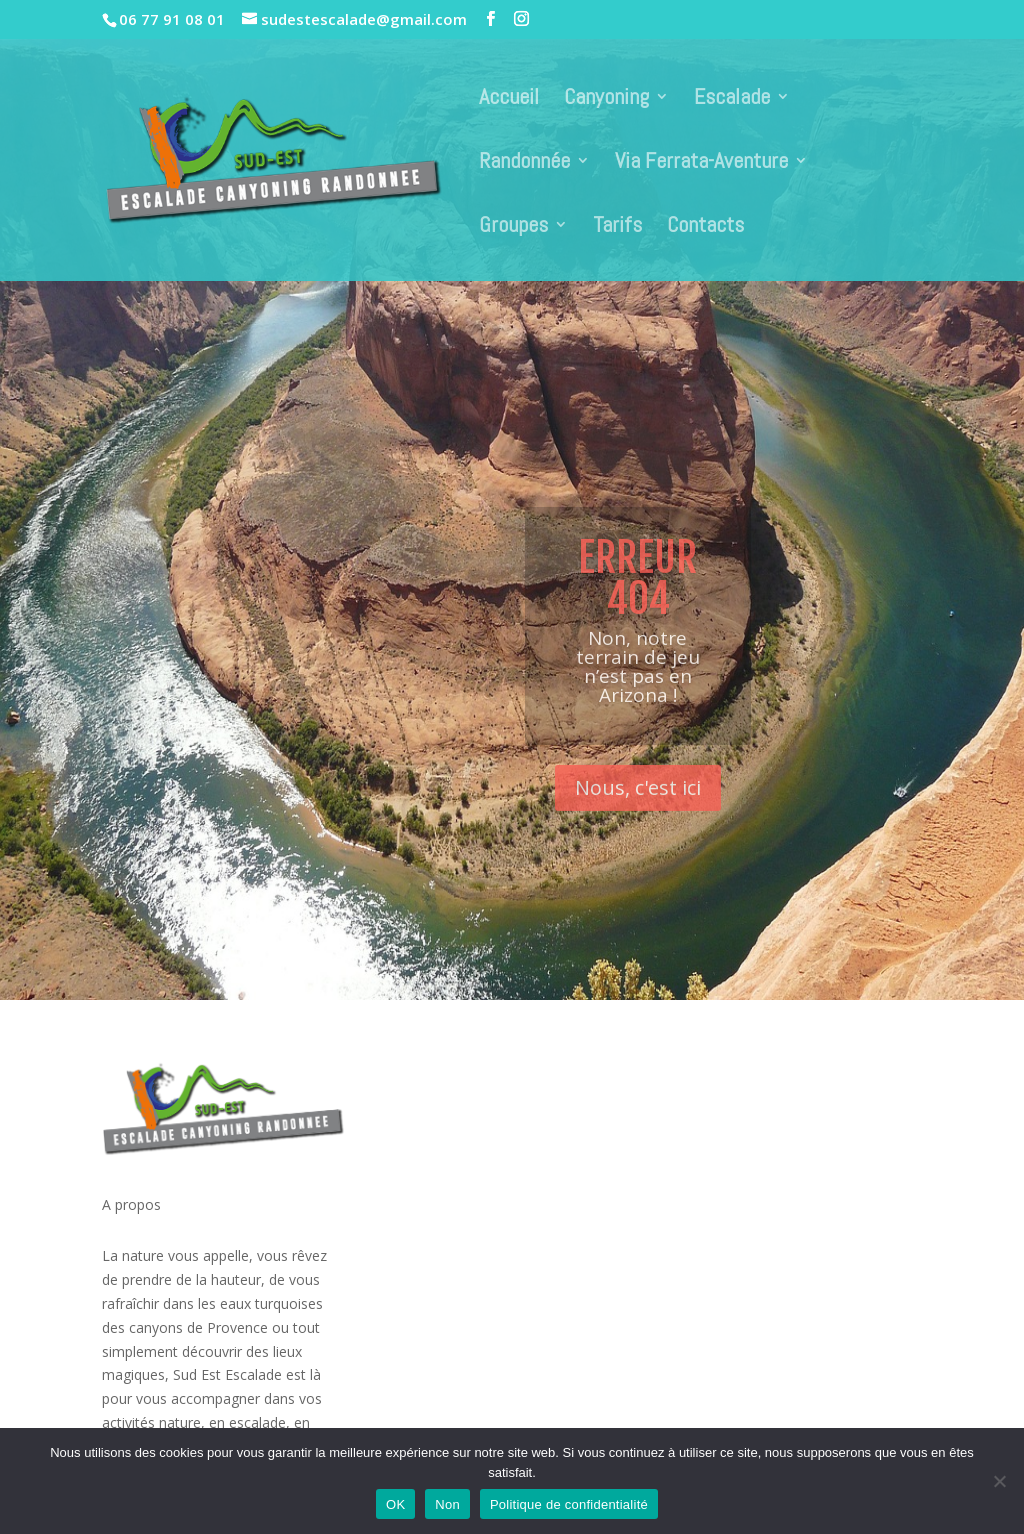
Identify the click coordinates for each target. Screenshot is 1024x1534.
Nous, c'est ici (638, 809)
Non (447, 1504)
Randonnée (524, 163)
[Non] (999, 1481)
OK (395, 1504)
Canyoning (606, 99)
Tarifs (617, 227)
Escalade (732, 99)
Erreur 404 (637, 600)
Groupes (513, 227)
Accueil (509, 99)
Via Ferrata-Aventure (701, 163)
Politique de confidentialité (569, 1504)
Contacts (705, 227)
